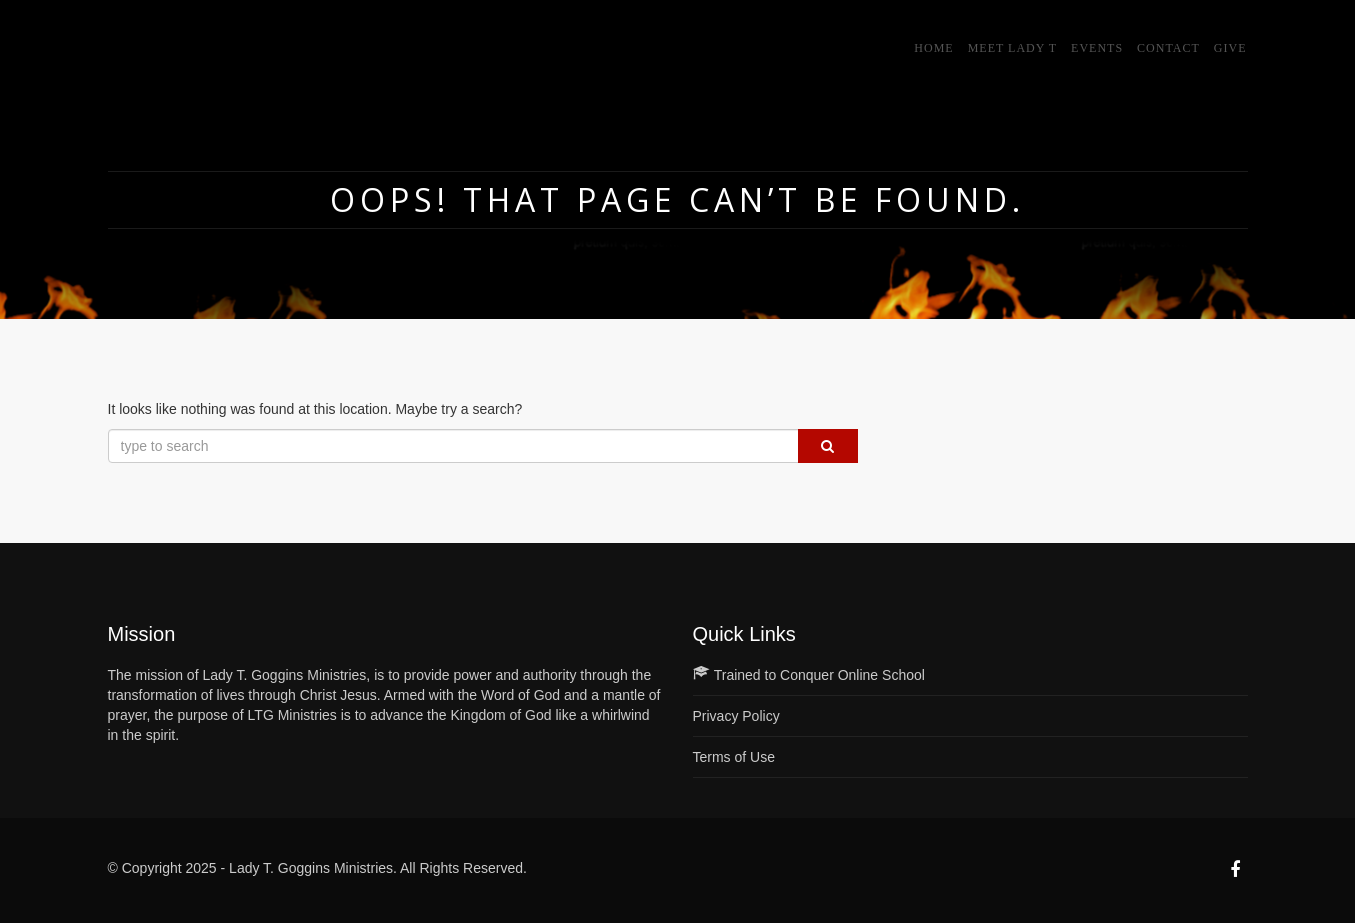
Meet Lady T (1012, 48)
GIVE (1230, 48)
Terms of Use (734, 757)
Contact (1168, 48)
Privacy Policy (736, 716)
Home (933, 48)
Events (1097, 48)
